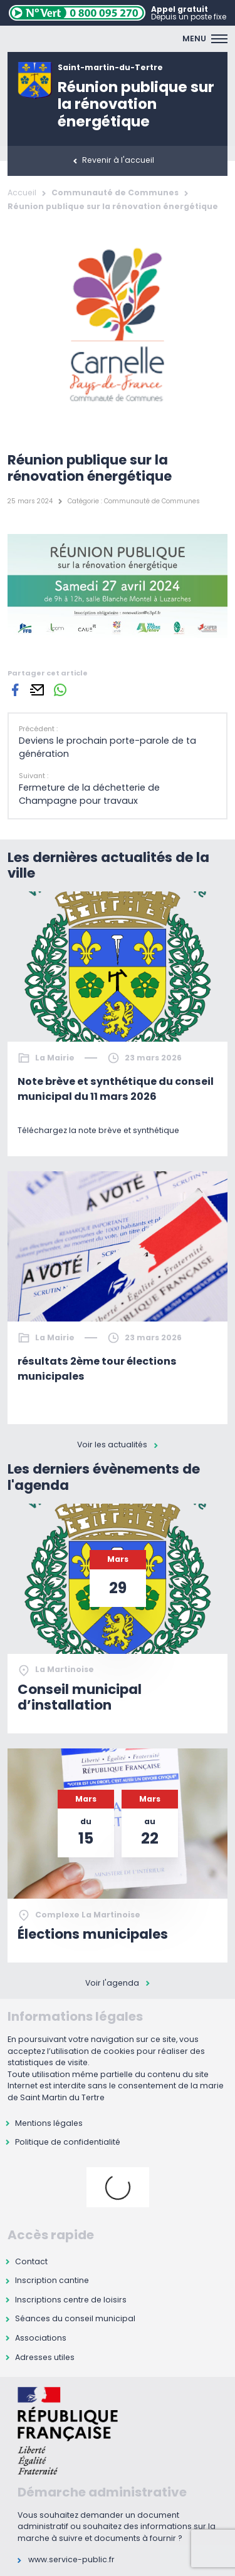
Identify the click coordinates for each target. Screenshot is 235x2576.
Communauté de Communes (115, 192)
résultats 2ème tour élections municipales (97, 1368)
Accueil (22, 192)
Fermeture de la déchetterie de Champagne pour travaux (89, 794)
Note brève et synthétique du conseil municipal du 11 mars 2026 (116, 1089)
